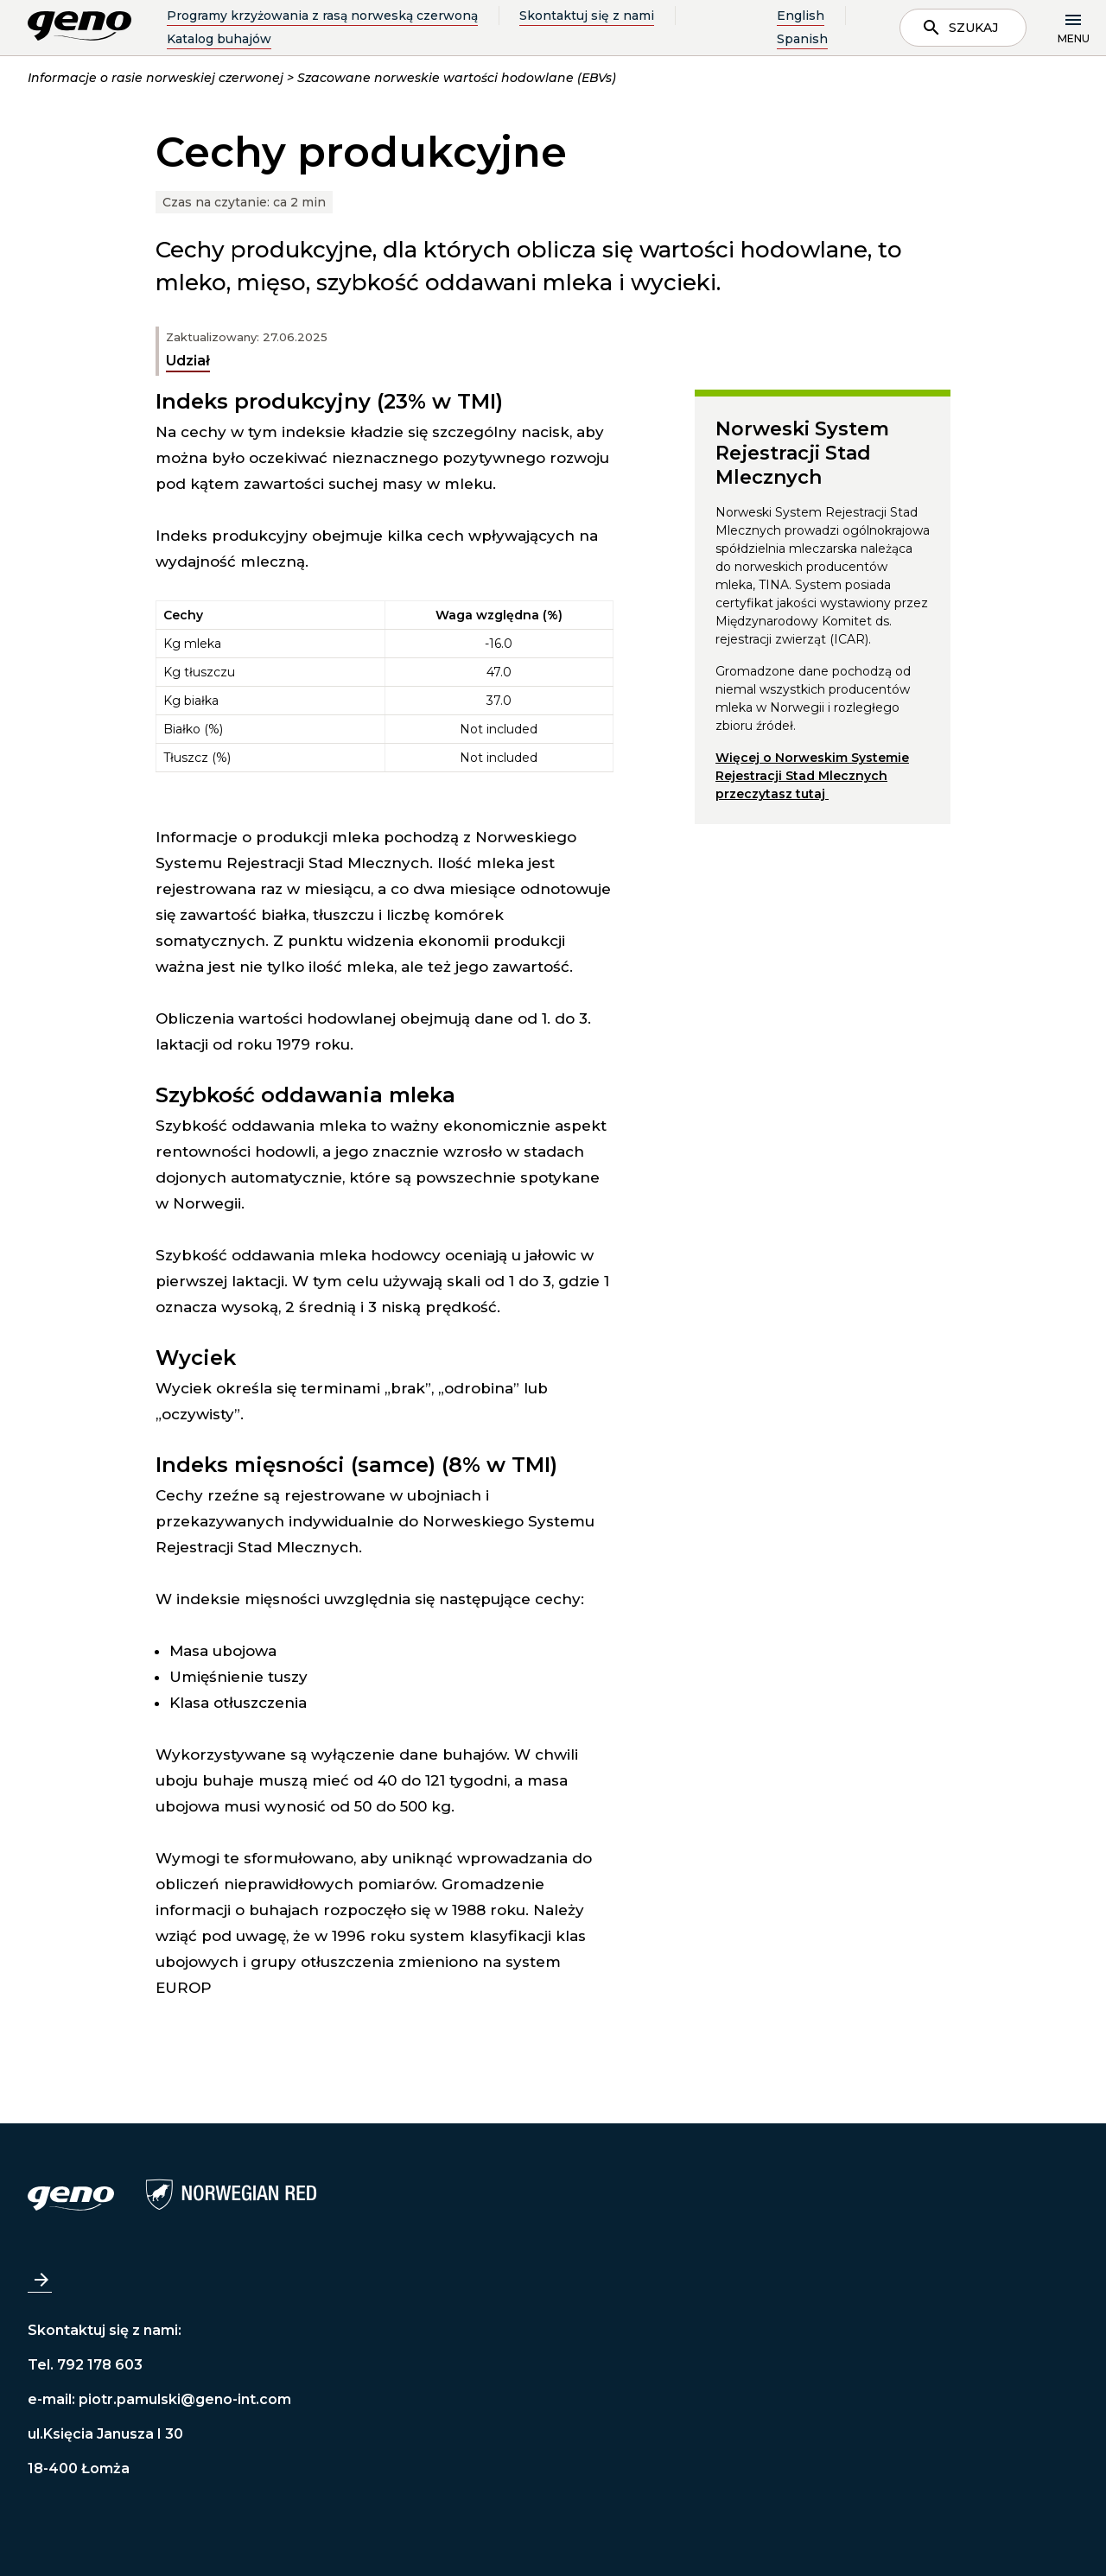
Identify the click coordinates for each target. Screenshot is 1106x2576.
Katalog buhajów (219, 39)
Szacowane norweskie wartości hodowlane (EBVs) (456, 78)
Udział (188, 360)
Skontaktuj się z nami (586, 15)
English (800, 15)
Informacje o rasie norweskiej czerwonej (155, 78)
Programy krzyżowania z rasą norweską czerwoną (322, 15)
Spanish (802, 39)
